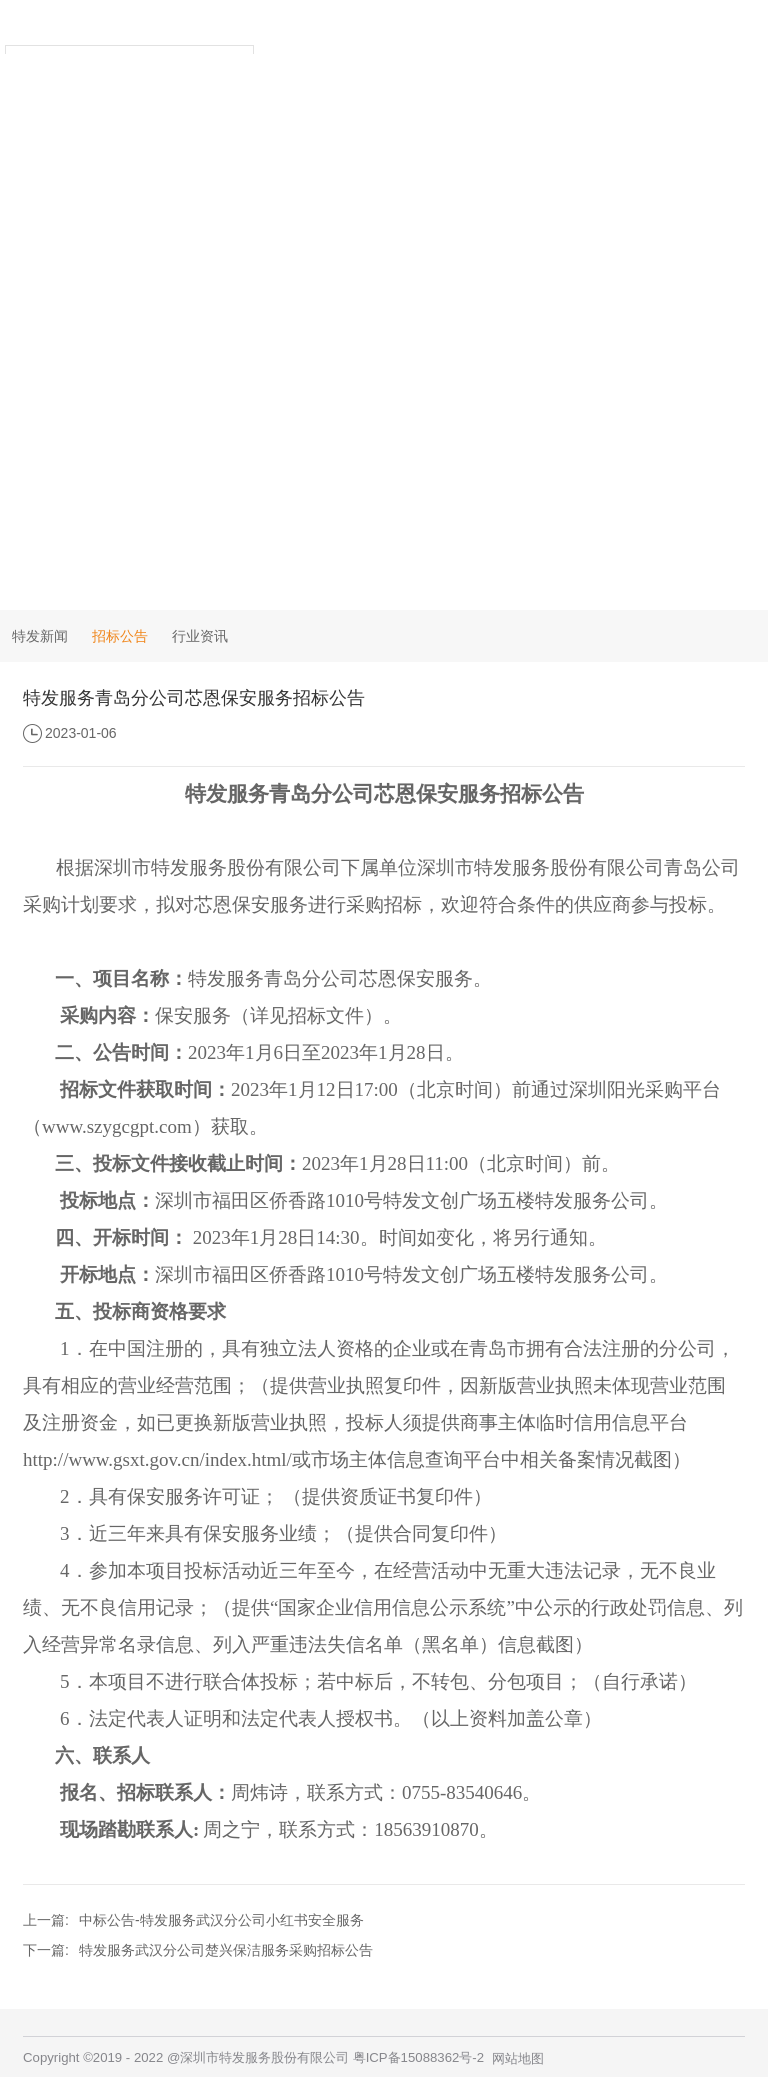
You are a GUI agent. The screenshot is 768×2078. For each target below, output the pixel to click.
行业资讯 (200, 637)
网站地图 (518, 2059)
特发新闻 (40, 637)
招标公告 (120, 637)
